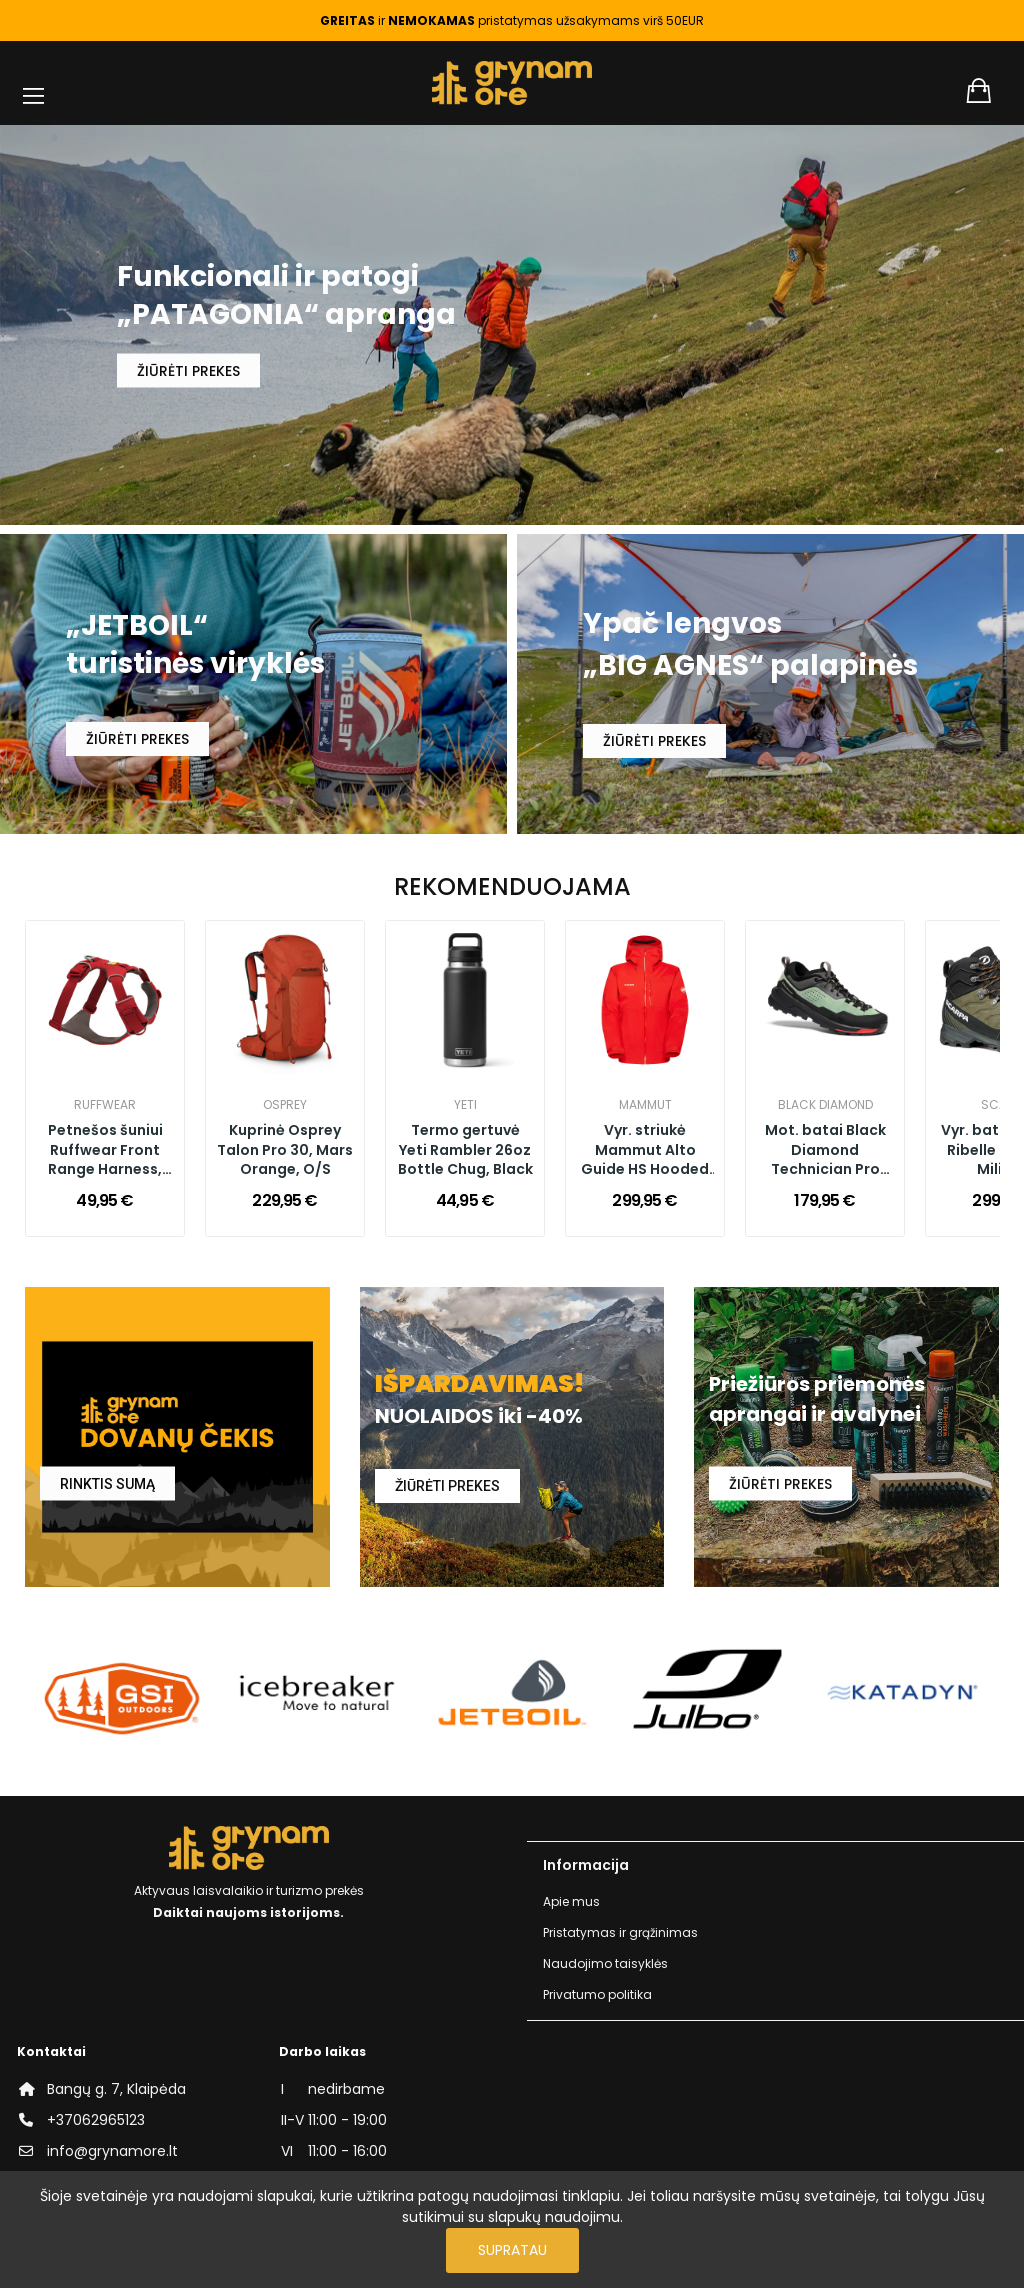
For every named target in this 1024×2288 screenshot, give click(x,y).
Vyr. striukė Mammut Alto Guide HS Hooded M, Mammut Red (645, 1151)
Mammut (645, 1105)
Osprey (285, 1105)
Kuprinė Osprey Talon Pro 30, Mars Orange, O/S (285, 1150)
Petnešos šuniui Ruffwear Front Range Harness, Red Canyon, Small (105, 1151)
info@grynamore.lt (112, 2151)
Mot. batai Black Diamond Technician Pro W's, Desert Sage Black (825, 1151)
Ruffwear (105, 1105)
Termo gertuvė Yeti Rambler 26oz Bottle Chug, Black (465, 1150)
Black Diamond (825, 1105)
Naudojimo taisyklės (605, 1963)
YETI (465, 1105)
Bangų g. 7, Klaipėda (116, 2089)
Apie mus (571, 1901)
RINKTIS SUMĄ (107, 1484)
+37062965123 (96, 2120)
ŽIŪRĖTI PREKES (188, 370)
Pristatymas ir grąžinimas (620, 1932)
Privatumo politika (597, 1994)
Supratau (512, 2250)
